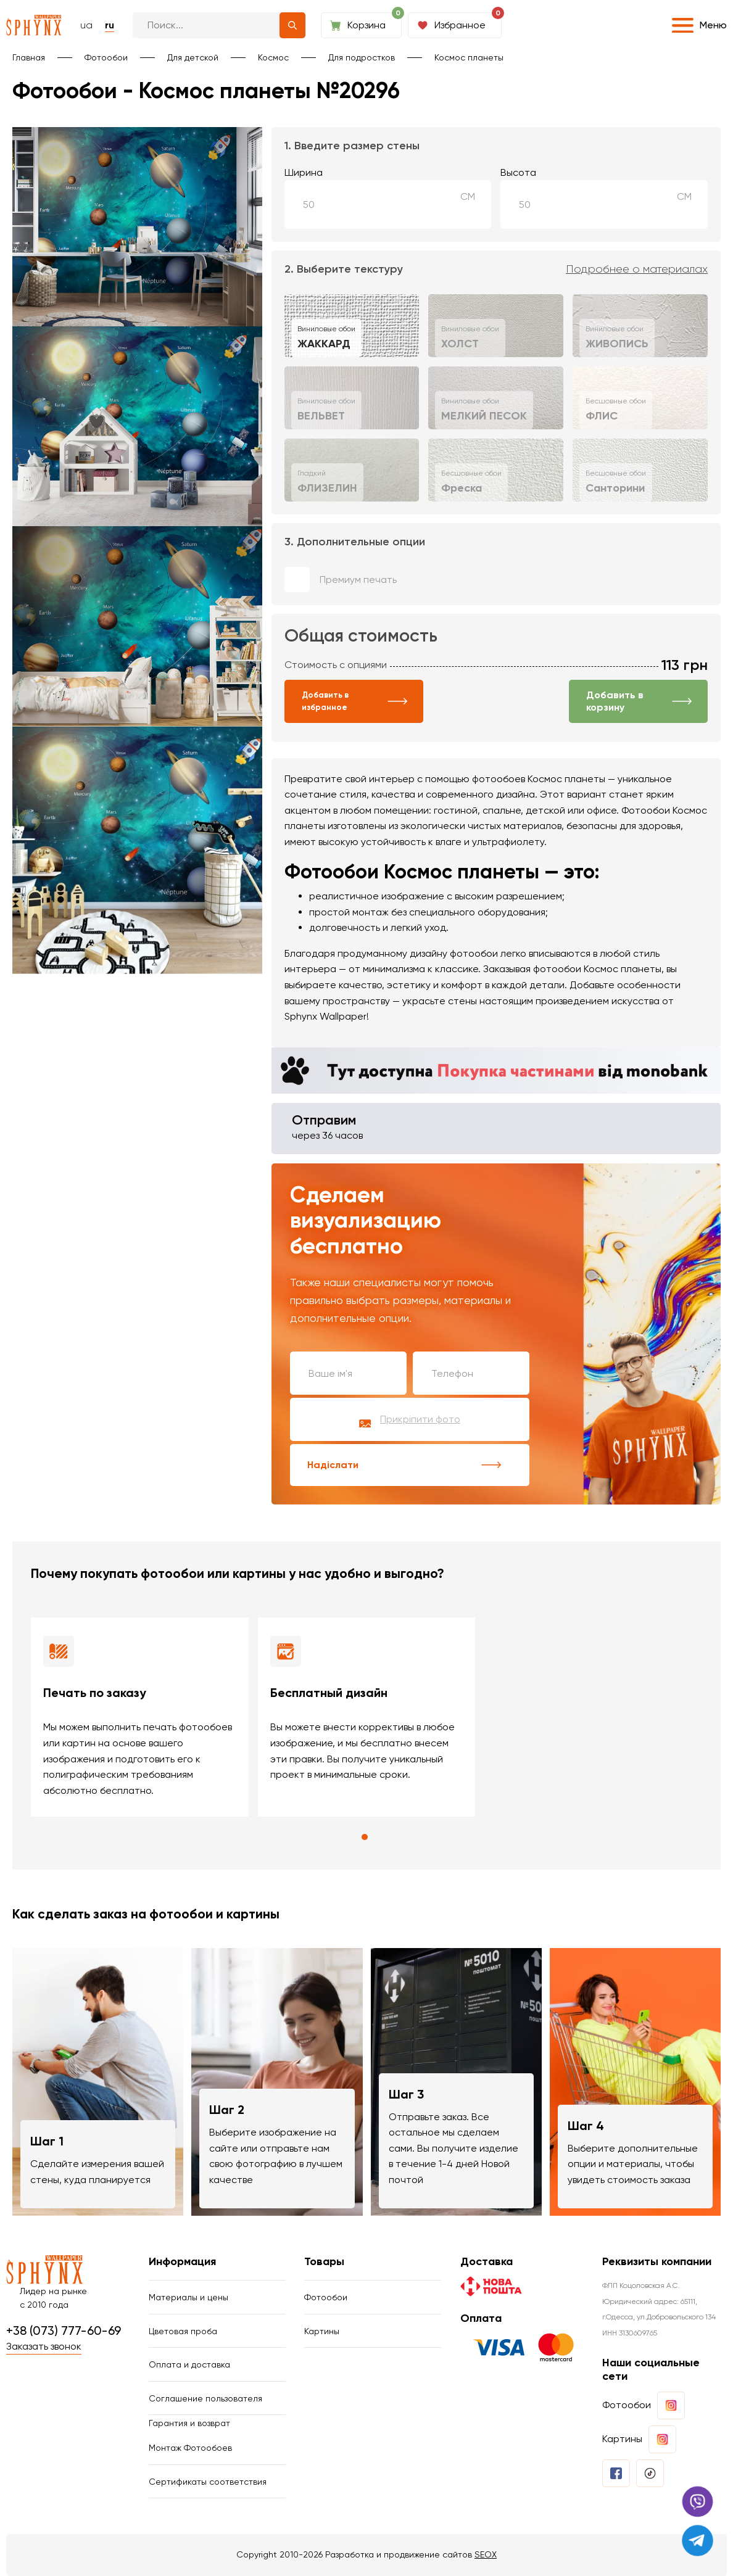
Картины (321, 2331)
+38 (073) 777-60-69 (63, 2330)
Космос (273, 57)
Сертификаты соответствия (208, 2482)
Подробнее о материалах (637, 269)
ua (86, 25)
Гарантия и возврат (189, 2423)
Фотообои (106, 57)
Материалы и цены (188, 2297)
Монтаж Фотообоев (190, 2448)
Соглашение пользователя (205, 2398)
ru (109, 25)
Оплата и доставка (189, 2364)
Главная (28, 57)
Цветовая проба (183, 2331)
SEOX (485, 2554)
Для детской (192, 57)
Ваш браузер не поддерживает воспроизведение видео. (137, 1036)
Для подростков (361, 57)
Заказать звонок (43, 2346)
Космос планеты (468, 57)
